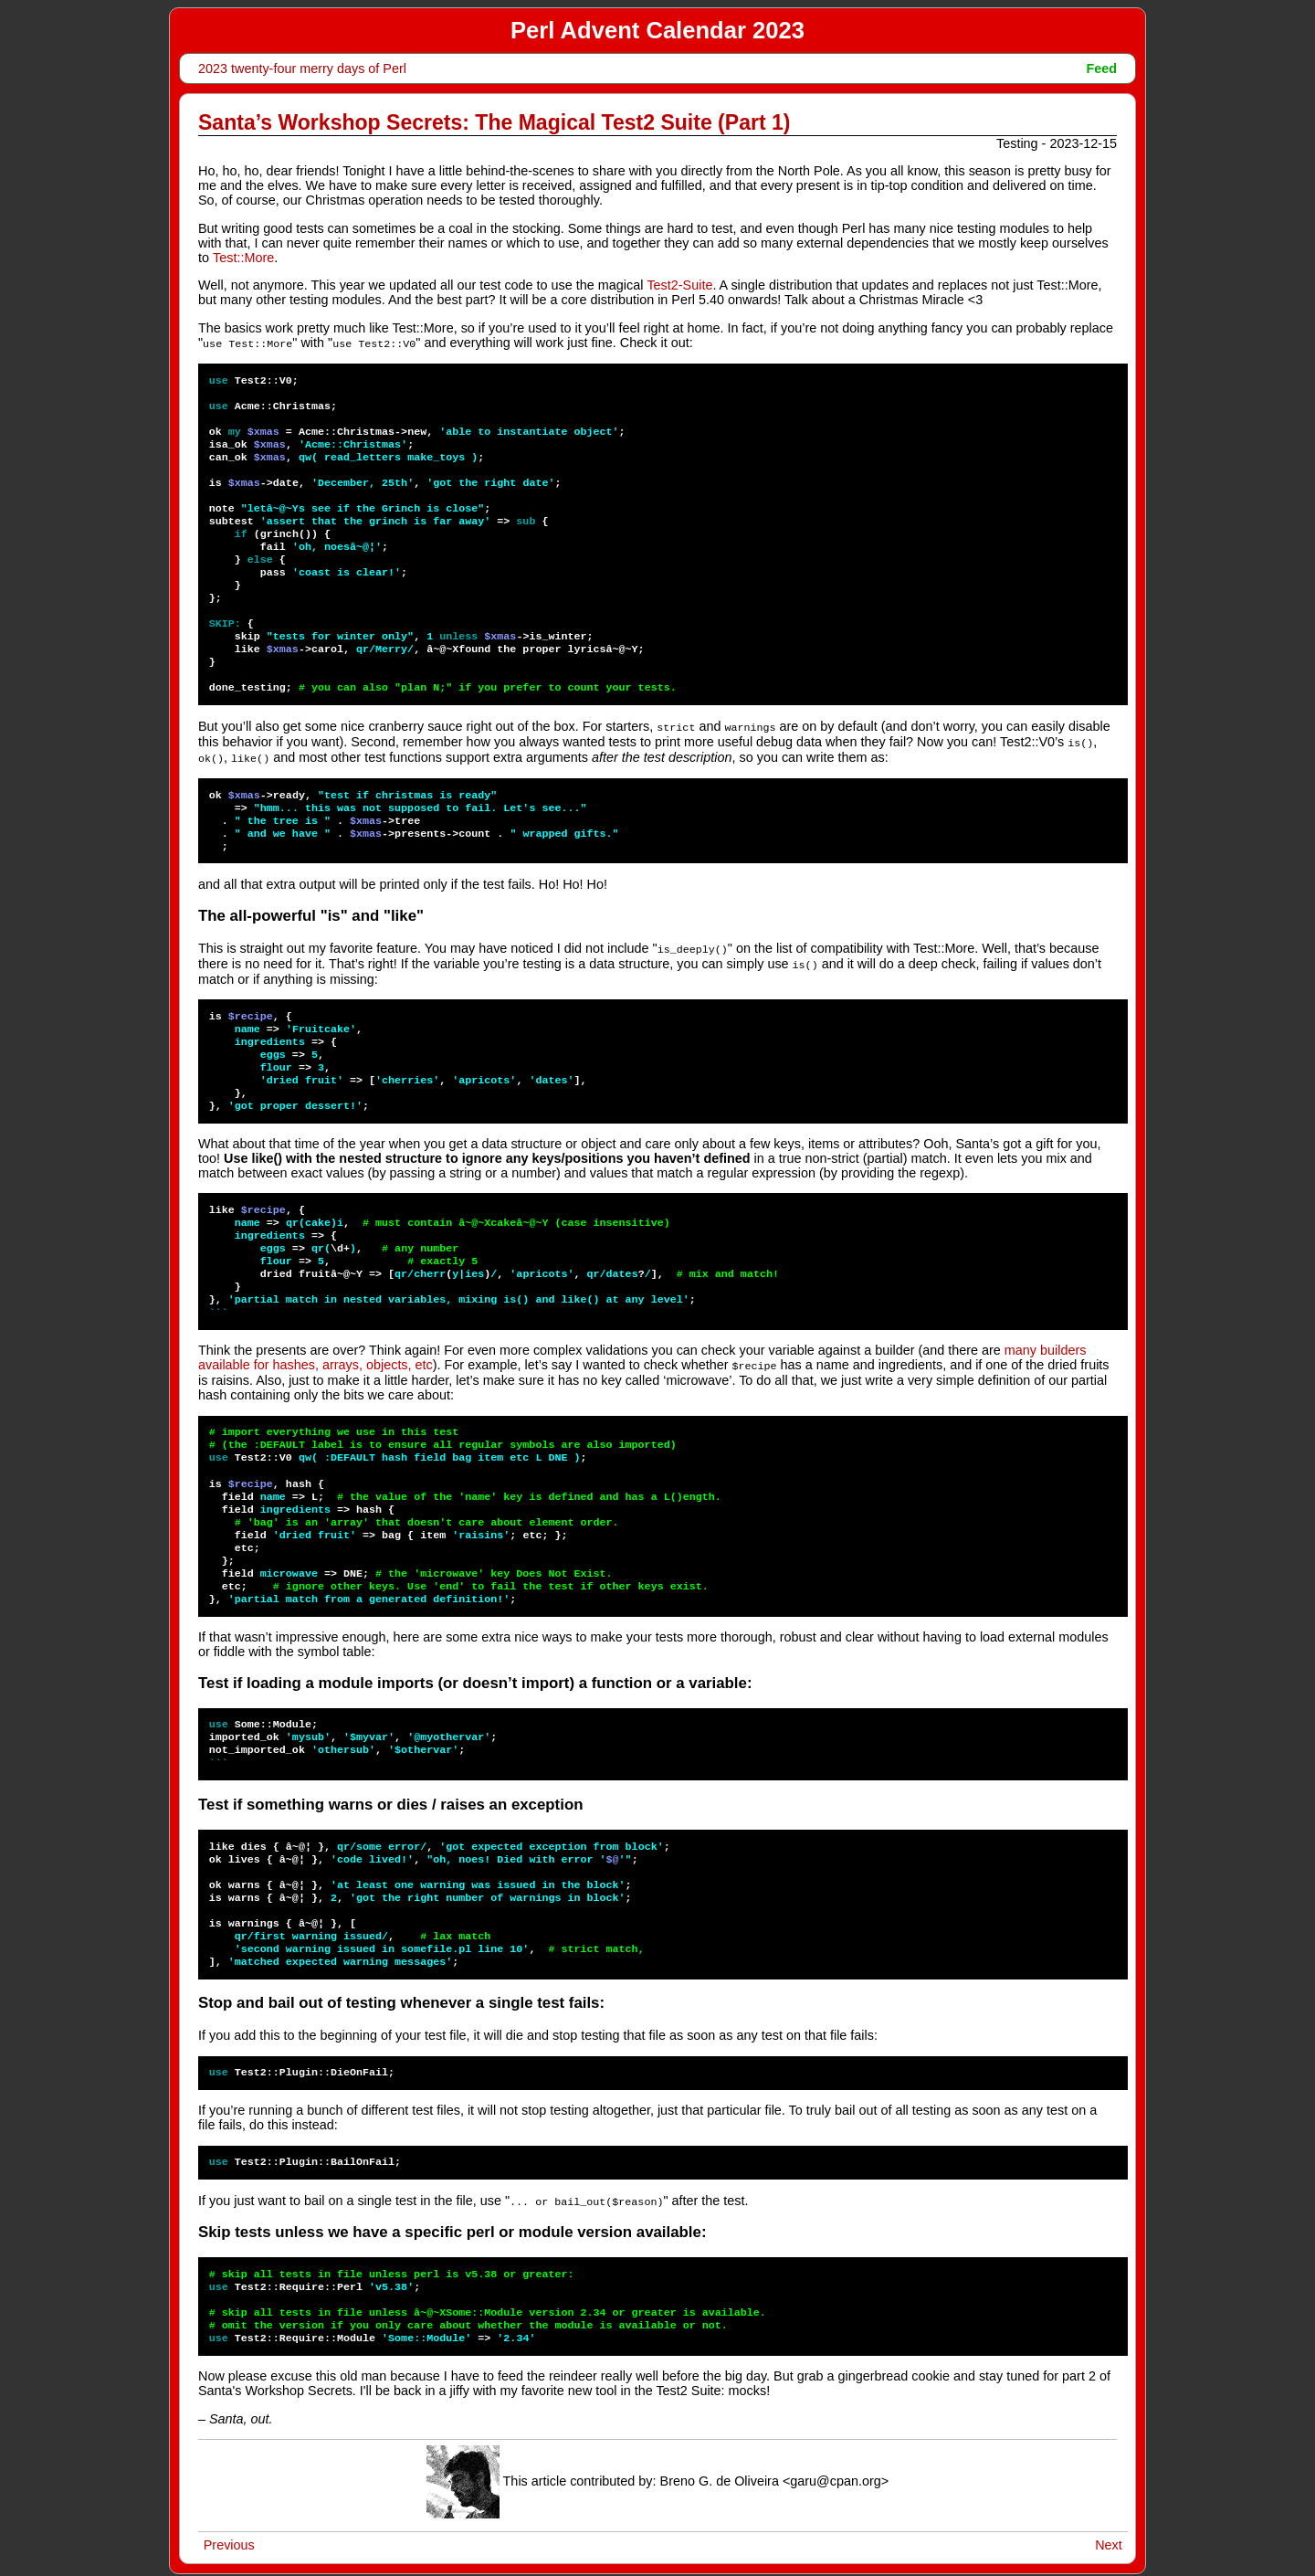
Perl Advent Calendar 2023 (657, 30)
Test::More (243, 257)
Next (1108, 2537)
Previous (229, 2537)
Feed (1101, 68)
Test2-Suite (679, 285)
